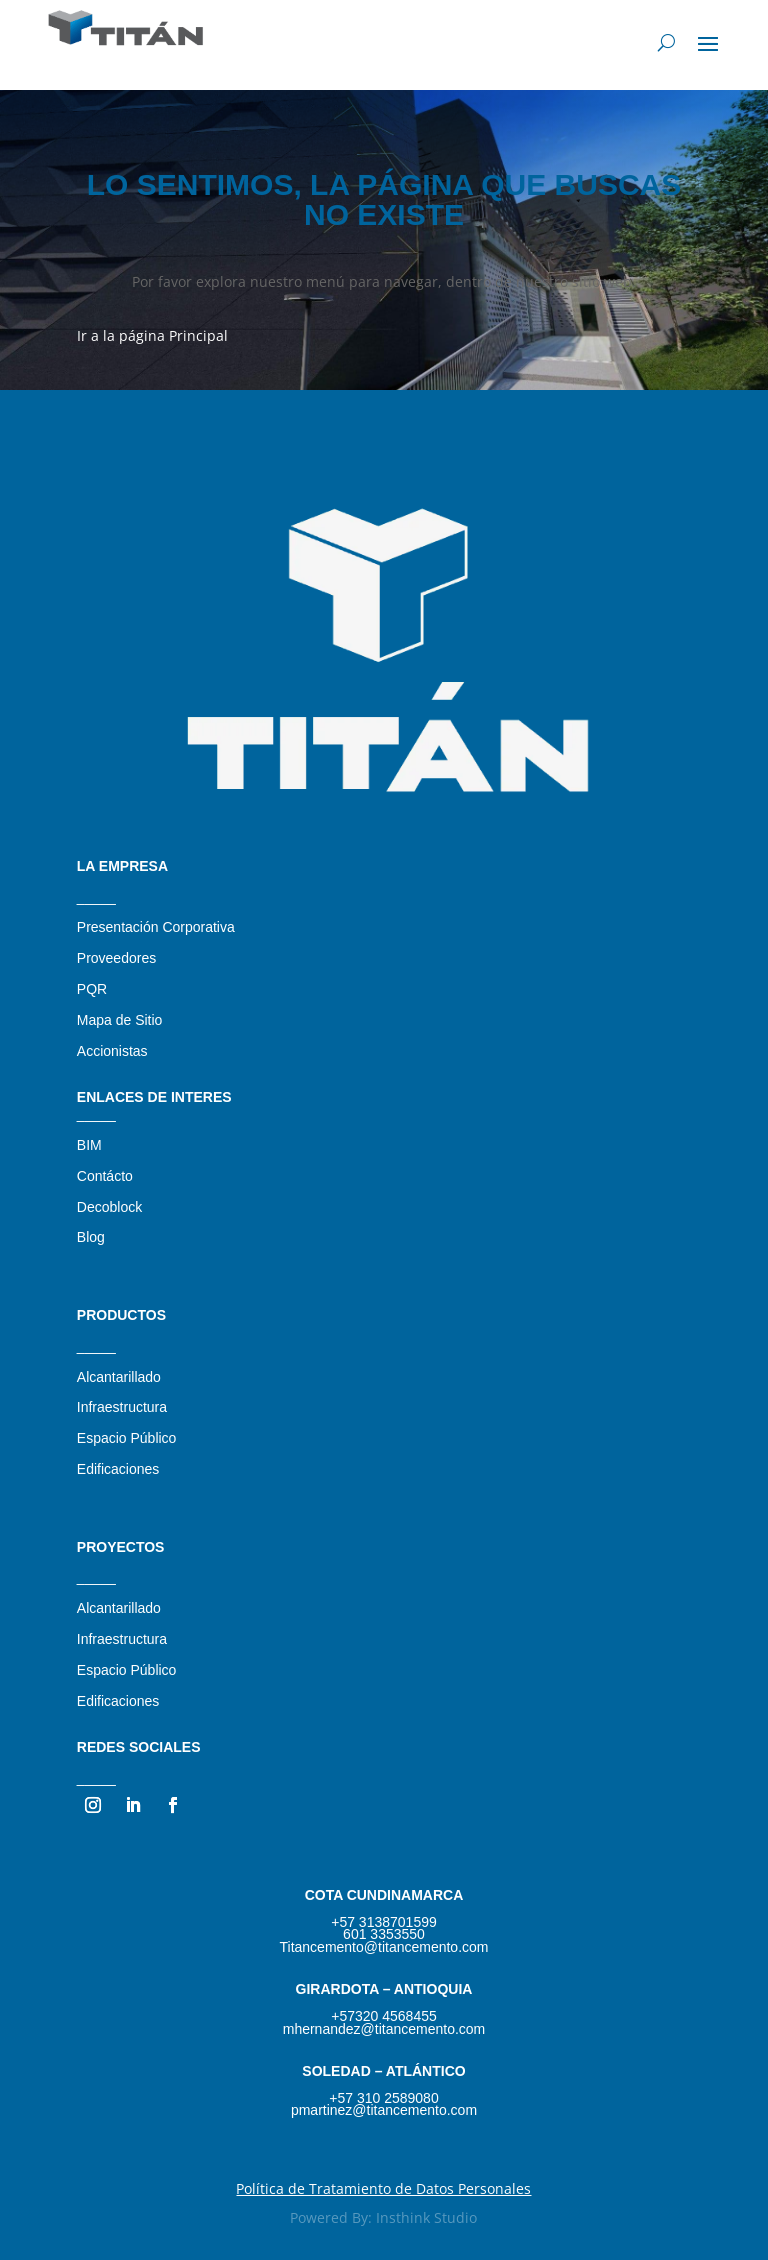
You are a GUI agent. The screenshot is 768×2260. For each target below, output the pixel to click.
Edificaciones (118, 1469)
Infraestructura (122, 1407)
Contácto (105, 1176)
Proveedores (116, 958)
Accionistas (112, 1051)
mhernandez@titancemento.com (384, 2029)
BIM (89, 1145)
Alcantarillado (119, 1377)
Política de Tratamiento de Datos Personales (383, 2188)
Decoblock (109, 1207)
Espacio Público (127, 1438)
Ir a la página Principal (152, 335)
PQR (92, 989)
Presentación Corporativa (156, 927)
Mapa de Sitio (120, 1020)
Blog (91, 1237)
